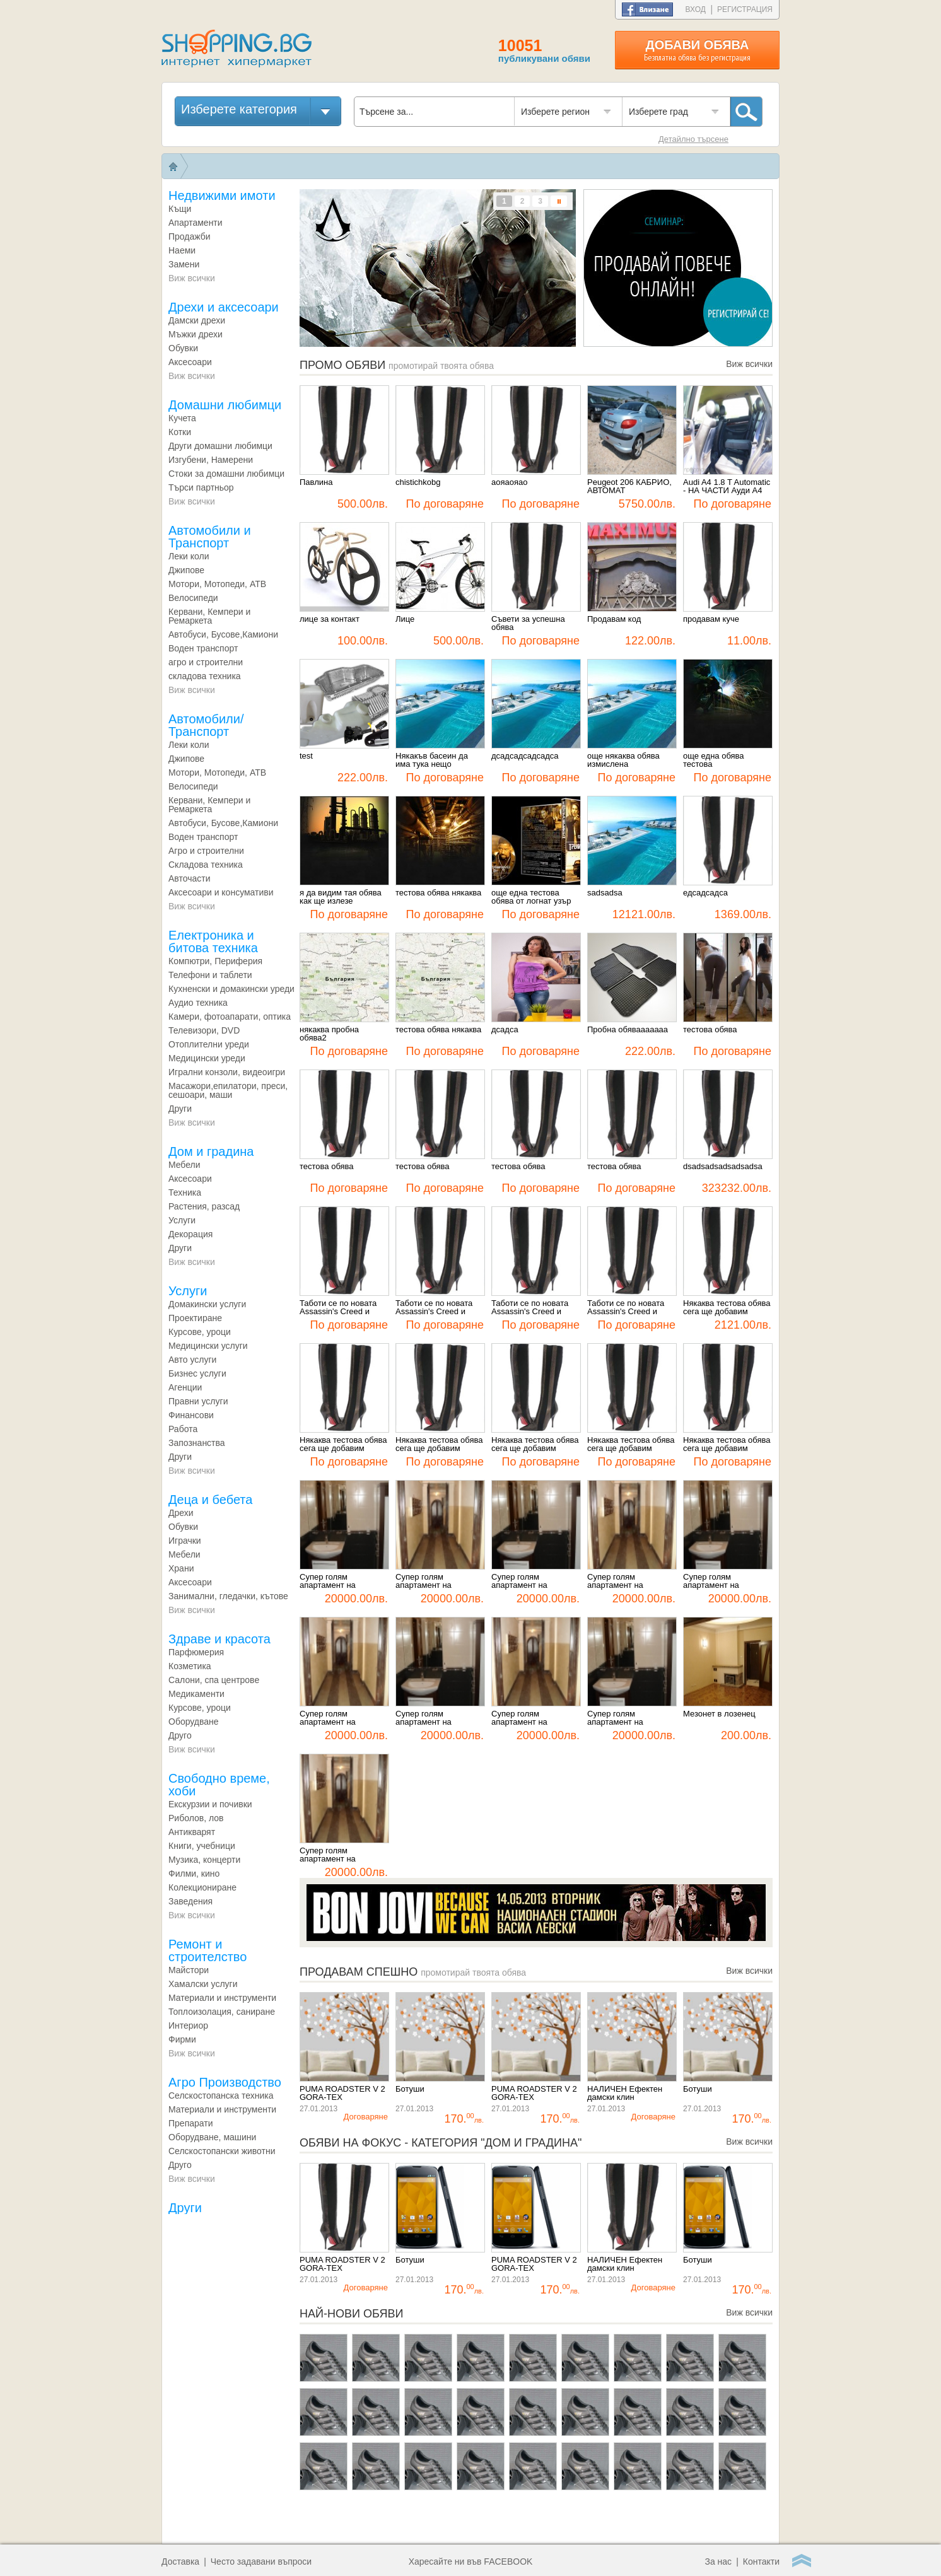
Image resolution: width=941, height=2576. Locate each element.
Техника (184, 1192)
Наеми (182, 250)
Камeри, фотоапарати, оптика (229, 1016)
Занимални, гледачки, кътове (228, 1596)
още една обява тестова (713, 760)
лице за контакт (329, 619)
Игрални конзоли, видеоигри (226, 1072)
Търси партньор (201, 487)
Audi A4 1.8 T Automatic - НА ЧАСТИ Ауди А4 (726, 486)
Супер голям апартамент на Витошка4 (423, 1718)
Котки (179, 432)
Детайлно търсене (693, 139)
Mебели (184, 1165)
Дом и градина (211, 1151)
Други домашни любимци (220, 446)
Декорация (190, 1234)
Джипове (186, 570)
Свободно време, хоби (219, 1784)
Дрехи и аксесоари (223, 307)
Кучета (182, 418)
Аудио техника (198, 1003)
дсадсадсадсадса (525, 756)
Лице (404, 619)
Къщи (179, 209)
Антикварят (191, 1832)
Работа (182, 1429)
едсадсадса (705, 893)
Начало (173, 166)
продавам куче (711, 619)
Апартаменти (195, 223)
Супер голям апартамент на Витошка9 (423, 1581)
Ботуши (409, 2089)
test (306, 756)
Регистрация (745, 9)
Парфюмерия (196, 1652)
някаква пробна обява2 (329, 1033)
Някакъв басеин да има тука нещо (431, 760)
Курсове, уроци (199, 1332)
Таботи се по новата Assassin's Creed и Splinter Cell (338, 1307)
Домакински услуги (207, 1304)
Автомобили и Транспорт (209, 536)
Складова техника (205, 865)
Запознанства (196, 1443)
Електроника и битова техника (213, 941)
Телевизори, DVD (204, 1030)
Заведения (190, 1901)
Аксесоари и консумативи (221, 892)
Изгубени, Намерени (210, 460)
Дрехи (181, 1513)
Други (180, 1109)
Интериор (188, 2025)
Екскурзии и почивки (210, 1804)
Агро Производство (224, 2082)
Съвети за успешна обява (528, 623)
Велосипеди (193, 598)
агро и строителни (205, 662)
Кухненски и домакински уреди (231, 989)
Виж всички (191, 278)
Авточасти (189, 878)
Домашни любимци (224, 405)
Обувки (183, 348)
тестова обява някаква (438, 893)
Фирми (182, 2039)
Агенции (185, 1387)
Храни (181, 1568)
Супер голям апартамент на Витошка (328, 1854)
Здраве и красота (219, 1639)
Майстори (188, 1970)
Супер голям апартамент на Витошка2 (615, 1718)
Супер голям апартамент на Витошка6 (711, 1581)
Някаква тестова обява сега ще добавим (727, 1307)
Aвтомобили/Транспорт (205, 725)
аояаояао (509, 482)
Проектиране (195, 1318)
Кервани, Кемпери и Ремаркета (209, 616)
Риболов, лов (196, 1818)
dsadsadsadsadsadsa (723, 1166)
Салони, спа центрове (213, 1680)
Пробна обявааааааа (627, 1029)
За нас (718, 2561)
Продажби (189, 236)
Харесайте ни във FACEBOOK (471, 2561)
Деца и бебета (210, 1500)
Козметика (189, 1666)
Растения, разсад (204, 1206)
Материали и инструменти (222, 1998)
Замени (183, 264)
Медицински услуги (208, 1346)
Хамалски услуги (202, 1984)
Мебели (184, 1554)
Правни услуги (198, 1401)
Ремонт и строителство (207, 1950)
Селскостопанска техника (220, 2095)
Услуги (182, 1220)
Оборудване (193, 1721)
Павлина (316, 482)
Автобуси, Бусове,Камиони (223, 634)
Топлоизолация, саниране (221, 2012)
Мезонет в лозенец (719, 1714)
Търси (746, 111)
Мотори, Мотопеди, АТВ (217, 584)
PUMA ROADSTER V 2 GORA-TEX (342, 2093)
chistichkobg (418, 482)
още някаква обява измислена (623, 760)
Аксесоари (190, 362)
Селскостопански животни (222, 2151)
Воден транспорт (203, 648)
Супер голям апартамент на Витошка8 (519, 1581)
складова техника (204, 676)
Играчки (184, 1541)
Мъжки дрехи (195, 334)
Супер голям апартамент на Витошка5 (328, 1718)
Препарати (190, 2123)
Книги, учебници (201, 1846)
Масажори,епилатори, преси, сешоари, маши (228, 1090)
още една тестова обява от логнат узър (531, 897)
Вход (696, 9)
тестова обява (710, 1029)
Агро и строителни (206, 851)
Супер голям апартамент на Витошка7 (615, 1581)
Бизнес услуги (197, 1373)
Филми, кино (193, 1873)
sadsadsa (604, 893)
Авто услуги (192, 1360)
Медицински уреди (206, 1058)
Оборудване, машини (212, 2137)
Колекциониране (202, 1887)
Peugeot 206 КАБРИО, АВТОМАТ (629, 486)
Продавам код (614, 619)
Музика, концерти (204, 1860)
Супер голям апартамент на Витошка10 (328, 1581)
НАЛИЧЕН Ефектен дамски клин (624, 2093)
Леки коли (188, 556)
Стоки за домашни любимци (226, 474)
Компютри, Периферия (215, 961)
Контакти (761, 2561)
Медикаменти (196, 1694)
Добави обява (697, 50)
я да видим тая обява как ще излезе (341, 897)
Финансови (191, 1415)
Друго (180, 1735)
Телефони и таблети (210, 975)
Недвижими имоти (222, 195)
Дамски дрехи (196, 320)
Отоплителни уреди (208, 1044)
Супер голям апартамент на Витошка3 (519, 1718)
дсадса (504, 1029)
